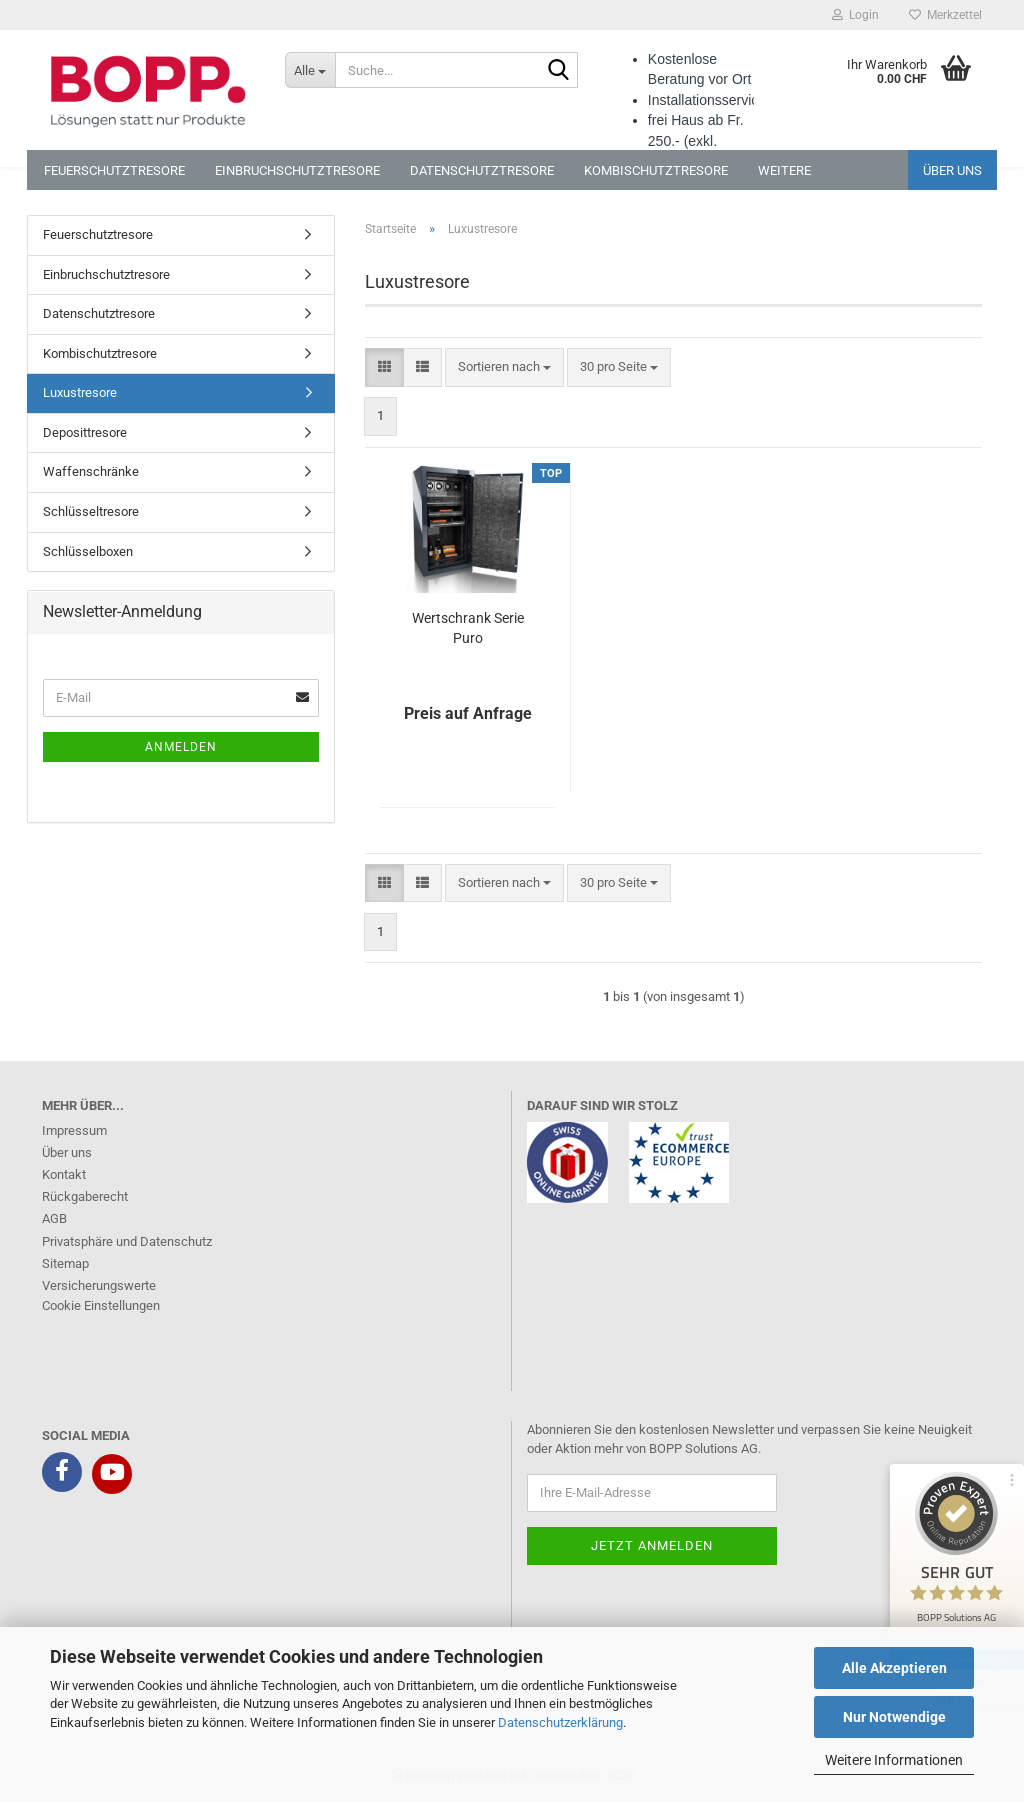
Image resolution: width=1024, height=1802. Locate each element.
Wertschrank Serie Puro (468, 628)
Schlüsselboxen (88, 551)
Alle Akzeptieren (894, 1668)
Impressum (74, 1130)
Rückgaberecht (85, 1196)
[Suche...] (310, 70)
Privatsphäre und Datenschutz (127, 1241)
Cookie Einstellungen (101, 1305)
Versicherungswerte (99, 1285)
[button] (384, 367)
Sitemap (65, 1263)
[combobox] (504, 367)
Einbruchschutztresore (297, 170)
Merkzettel (945, 15)
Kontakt (64, 1174)
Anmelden (181, 747)
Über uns (952, 170)
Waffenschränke (91, 471)
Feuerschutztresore (114, 170)
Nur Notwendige (894, 1717)
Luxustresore (80, 392)
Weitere (784, 170)
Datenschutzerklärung (560, 1722)
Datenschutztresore (482, 170)
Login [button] (855, 15)
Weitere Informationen (894, 1760)
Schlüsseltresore (91, 511)
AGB (54, 1218)
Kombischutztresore (656, 170)
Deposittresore (85, 432)
